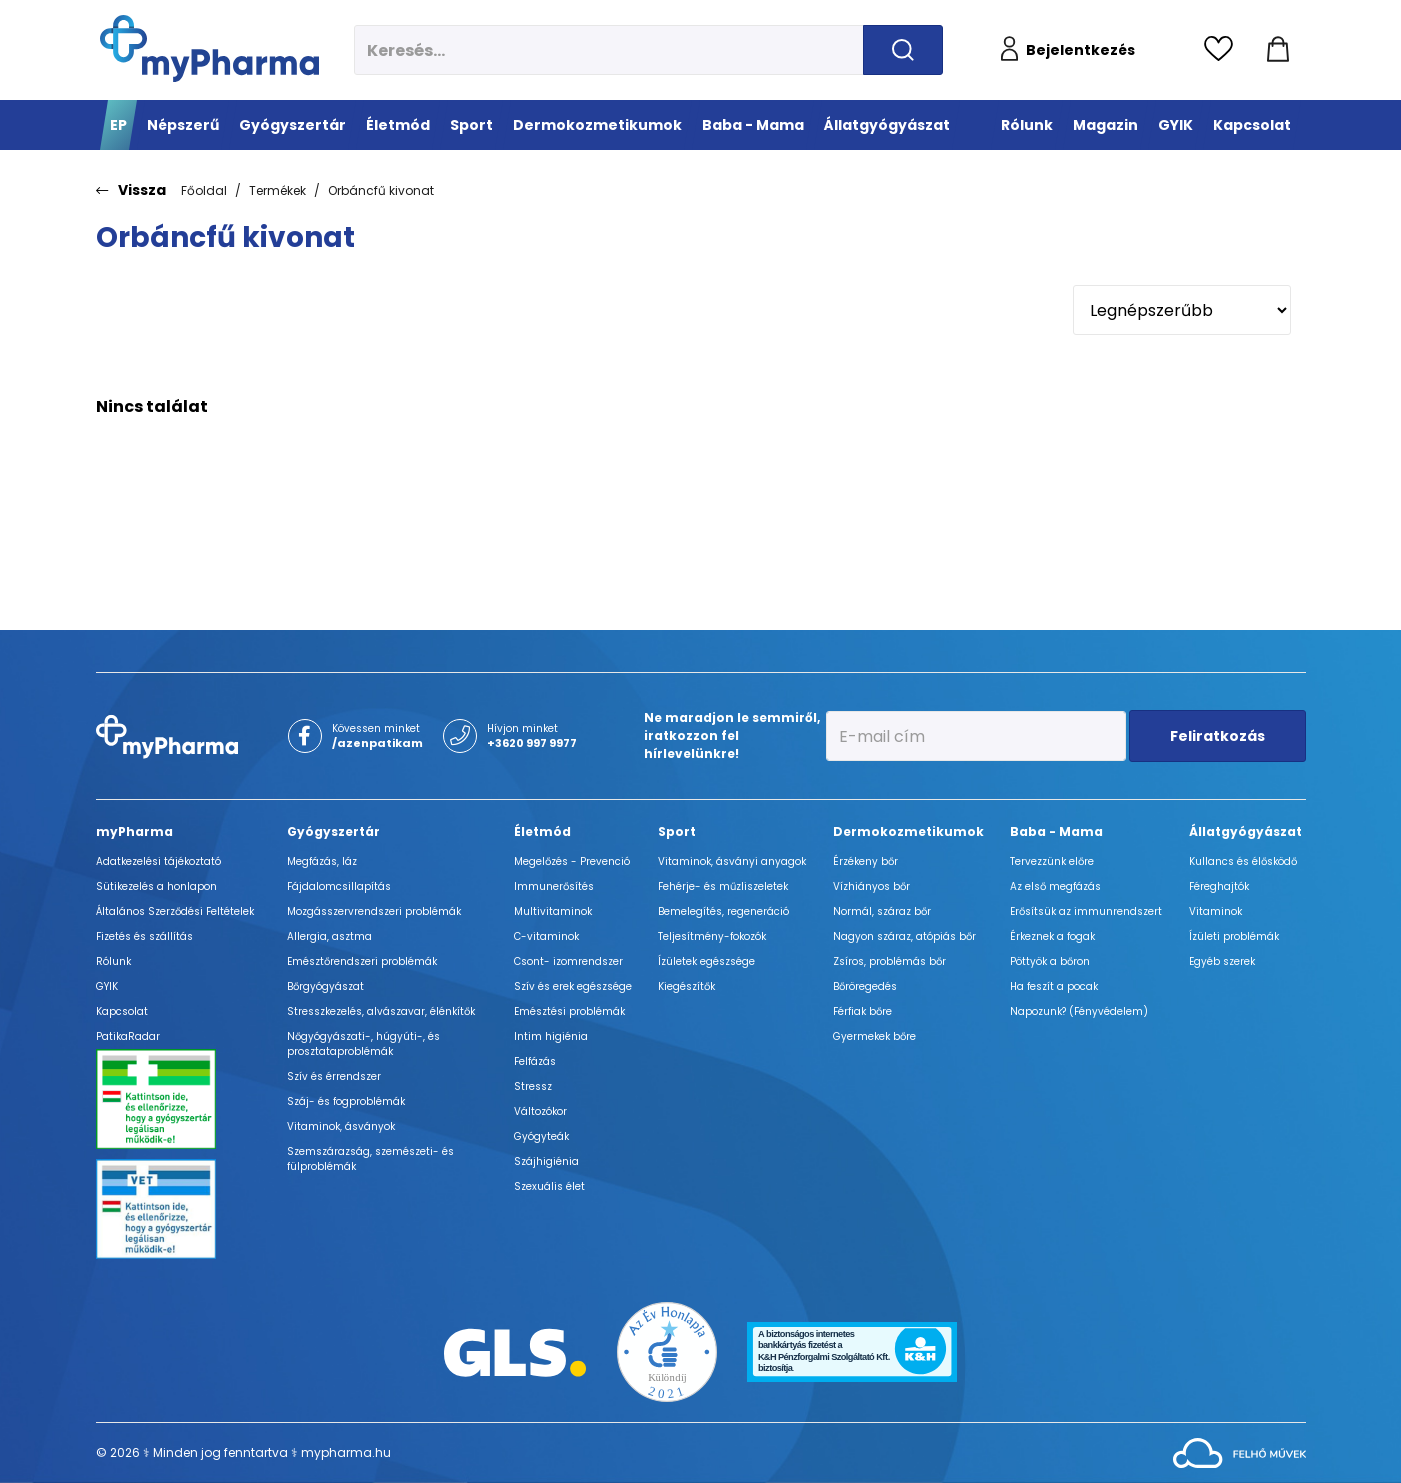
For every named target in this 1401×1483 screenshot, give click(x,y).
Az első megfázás (1055, 886)
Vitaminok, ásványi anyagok (732, 861)
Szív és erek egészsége (573, 986)
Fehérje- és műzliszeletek (723, 886)
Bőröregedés (865, 986)
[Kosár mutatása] (1278, 50)
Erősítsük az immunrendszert (1086, 911)
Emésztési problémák (569, 1011)
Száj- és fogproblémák (346, 1101)
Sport (677, 831)
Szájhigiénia (546, 1161)
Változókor (540, 1111)
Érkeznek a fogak (1052, 936)
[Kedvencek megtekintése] (1223, 50)
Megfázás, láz (322, 861)
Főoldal (204, 190)
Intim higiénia (551, 1036)
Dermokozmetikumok (908, 831)
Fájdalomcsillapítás (339, 886)
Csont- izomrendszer (568, 961)
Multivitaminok (553, 911)
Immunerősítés (554, 886)
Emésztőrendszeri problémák (362, 961)
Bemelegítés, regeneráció (723, 911)
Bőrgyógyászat (325, 986)
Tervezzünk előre (1052, 861)
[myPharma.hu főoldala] (209, 48)
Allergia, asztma (329, 936)
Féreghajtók (1219, 886)
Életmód (542, 831)
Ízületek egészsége (706, 961)
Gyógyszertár (333, 831)
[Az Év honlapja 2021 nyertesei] (667, 1350)
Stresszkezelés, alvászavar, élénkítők (381, 1011)
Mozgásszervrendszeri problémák (374, 911)
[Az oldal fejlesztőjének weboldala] (1239, 1451)
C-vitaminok (546, 936)
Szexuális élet (549, 1186)
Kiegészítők (686, 986)
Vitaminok (1215, 911)
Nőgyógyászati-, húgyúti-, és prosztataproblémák (363, 1044)
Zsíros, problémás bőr (889, 961)
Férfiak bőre (862, 1011)
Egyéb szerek (1222, 961)
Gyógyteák (541, 1136)
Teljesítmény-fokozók (712, 936)
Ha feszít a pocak (1054, 986)
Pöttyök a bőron (1050, 961)
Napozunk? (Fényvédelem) (1079, 1011)
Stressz (533, 1086)
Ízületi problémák (1234, 936)
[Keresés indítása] (903, 50)
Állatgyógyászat (1245, 831)
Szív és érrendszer (334, 1076)
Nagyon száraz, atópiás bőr (904, 936)
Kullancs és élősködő (1243, 861)
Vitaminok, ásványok (341, 1126)
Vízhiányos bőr (871, 886)
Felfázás (535, 1061)
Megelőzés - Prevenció (572, 861)
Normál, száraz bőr (882, 911)
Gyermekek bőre (874, 1036)
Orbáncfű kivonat (381, 190)
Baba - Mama (1056, 831)
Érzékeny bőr (865, 861)
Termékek (277, 190)
